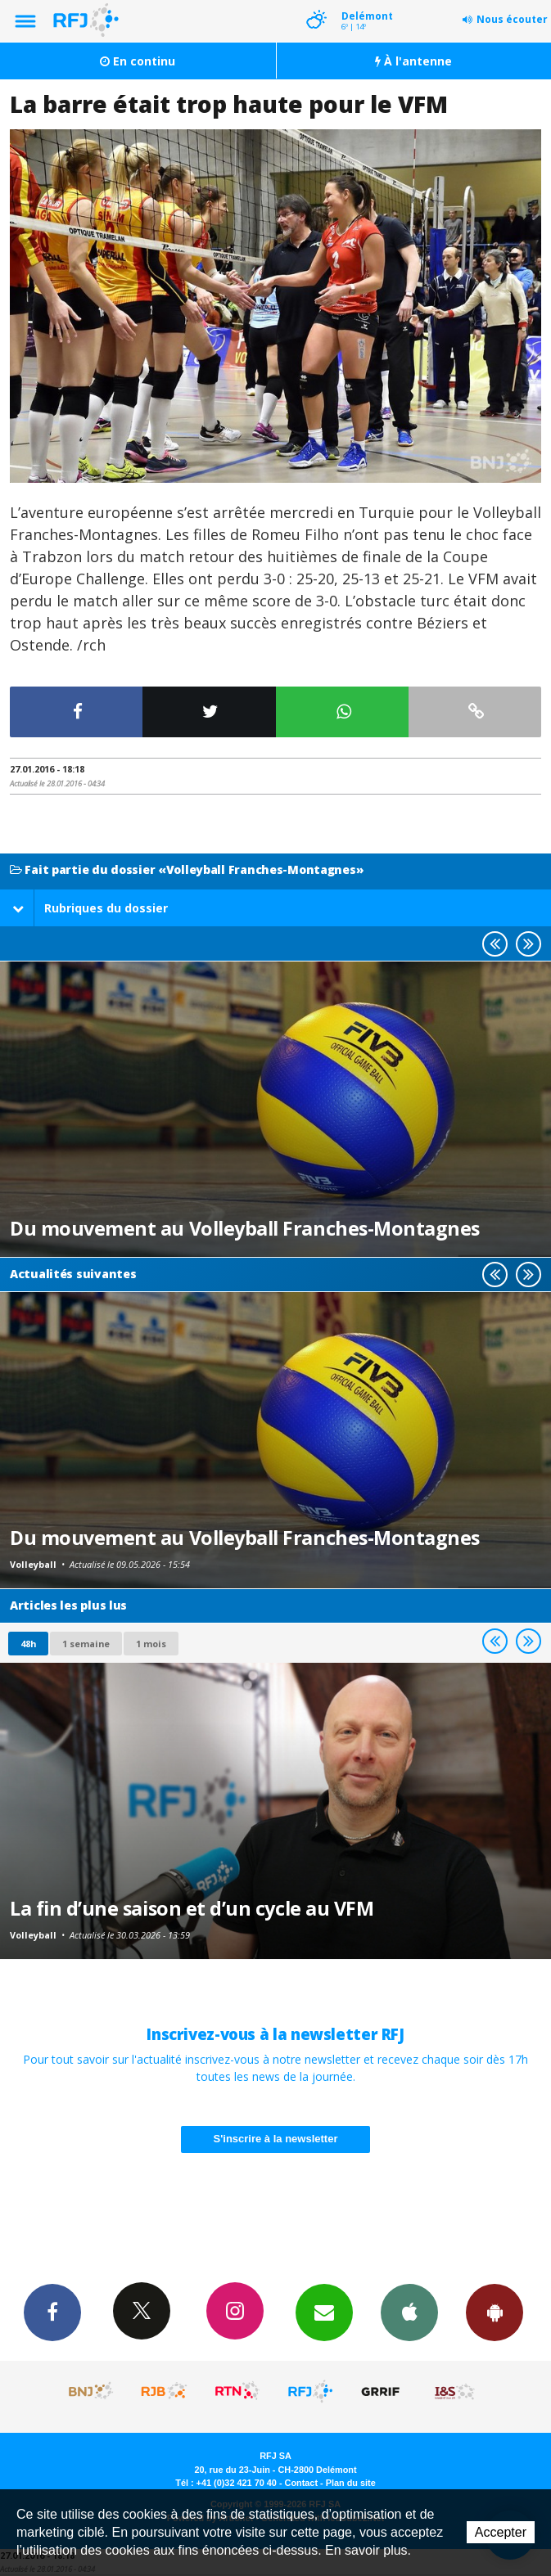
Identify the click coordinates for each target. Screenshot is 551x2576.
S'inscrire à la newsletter (276, 2138)
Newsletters (324, 2312)
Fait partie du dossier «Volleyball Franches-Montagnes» (187, 870)
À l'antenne (413, 61)
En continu (137, 61)
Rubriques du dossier (90, 907)
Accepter (500, 2532)
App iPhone (409, 2312)
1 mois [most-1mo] (151, 1643)
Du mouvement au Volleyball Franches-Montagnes (245, 1228)
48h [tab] (28, 1643)
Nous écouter (512, 19)
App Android (494, 2312)
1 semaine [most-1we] (86, 1643)
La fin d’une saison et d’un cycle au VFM (191, 1908)
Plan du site (351, 2483)
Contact (301, 2483)
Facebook (52, 2312)
